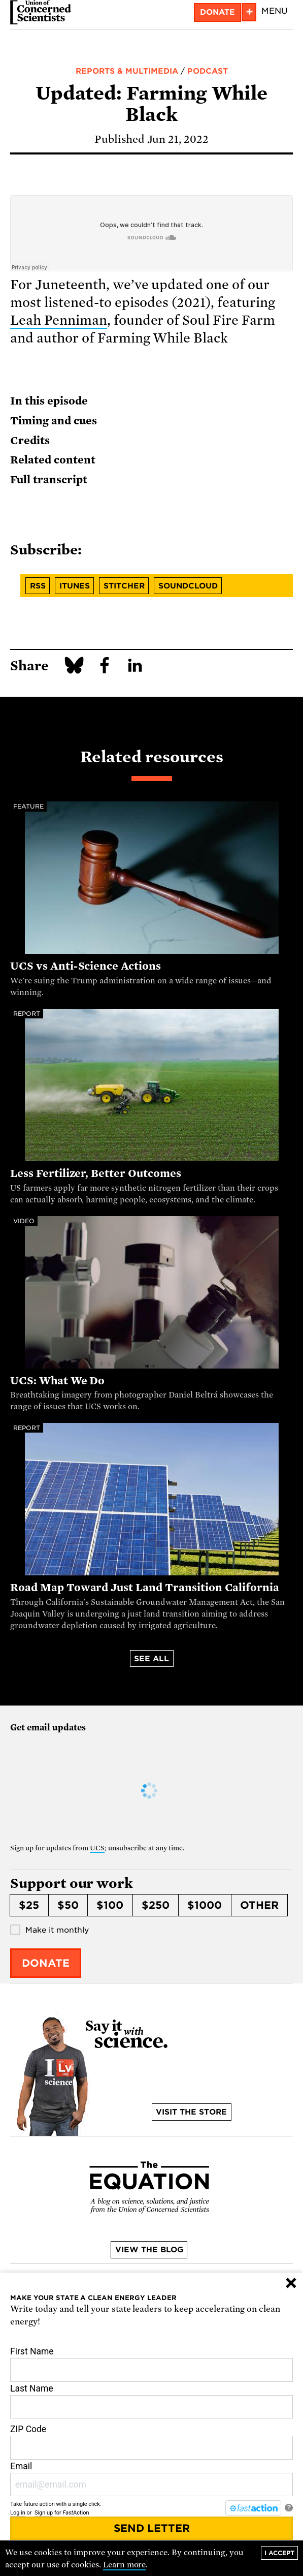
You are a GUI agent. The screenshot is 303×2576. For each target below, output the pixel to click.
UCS (97, 1848)
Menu (274, 11)
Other (259, 1905)
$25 (29, 1905)
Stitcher (124, 586)
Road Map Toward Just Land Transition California (144, 1587)
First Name (151, 2364)
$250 (156, 1905)
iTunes (74, 586)
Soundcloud (188, 586)
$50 (68, 1905)
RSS (38, 586)
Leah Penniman (58, 320)
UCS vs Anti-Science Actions (85, 966)
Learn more (124, 2564)
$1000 (204, 1905)
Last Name (151, 2401)
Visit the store (191, 2112)
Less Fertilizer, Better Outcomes (95, 1173)
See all (151, 1658)
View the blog (149, 2249)
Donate (217, 12)
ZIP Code (151, 2442)
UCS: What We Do (57, 1381)
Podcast (207, 71)
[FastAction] (253, 2508)
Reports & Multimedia (127, 71)
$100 (109, 1905)
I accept (279, 2553)
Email (151, 2479)
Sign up (44, 2512)
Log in (17, 2512)
